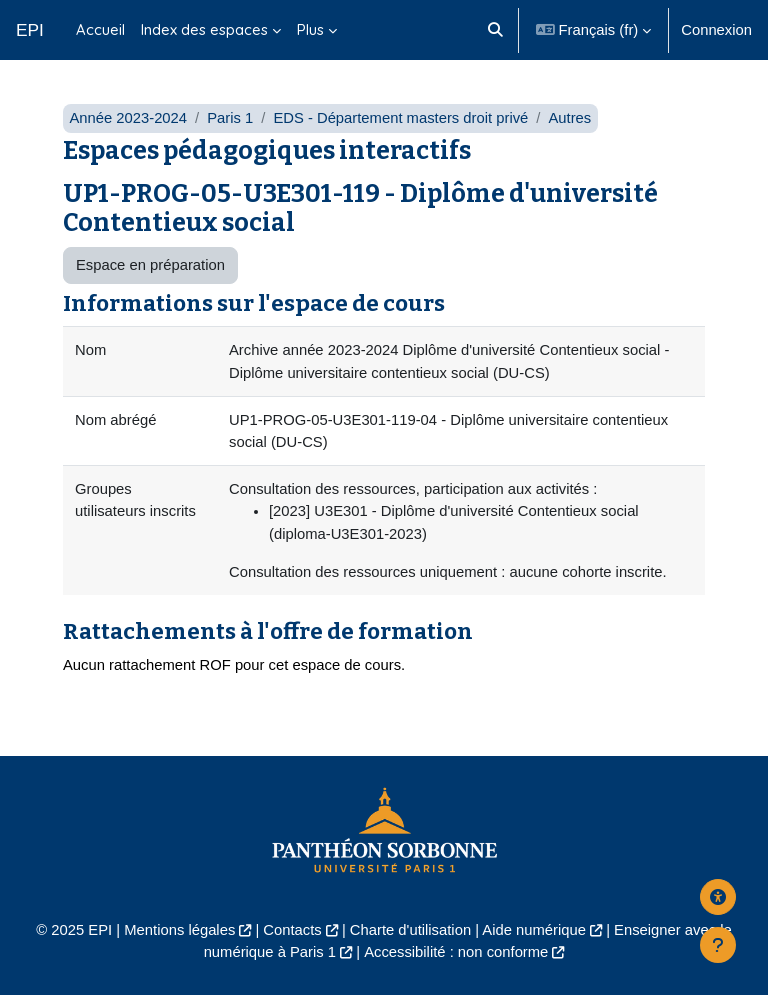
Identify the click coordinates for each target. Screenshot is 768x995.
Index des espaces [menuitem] (204, 29)
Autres (569, 118)
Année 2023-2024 (128, 118)
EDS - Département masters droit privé (400, 118)
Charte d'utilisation (410, 930)
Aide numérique (534, 930)
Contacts (292, 930)
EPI (30, 30)
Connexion (716, 30)
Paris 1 (230, 118)
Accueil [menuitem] (100, 29)
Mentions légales (179, 930)
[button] (496, 30)
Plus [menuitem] (310, 29)
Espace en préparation (150, 265)
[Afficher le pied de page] (718, 945)
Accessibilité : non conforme (456, 952)
